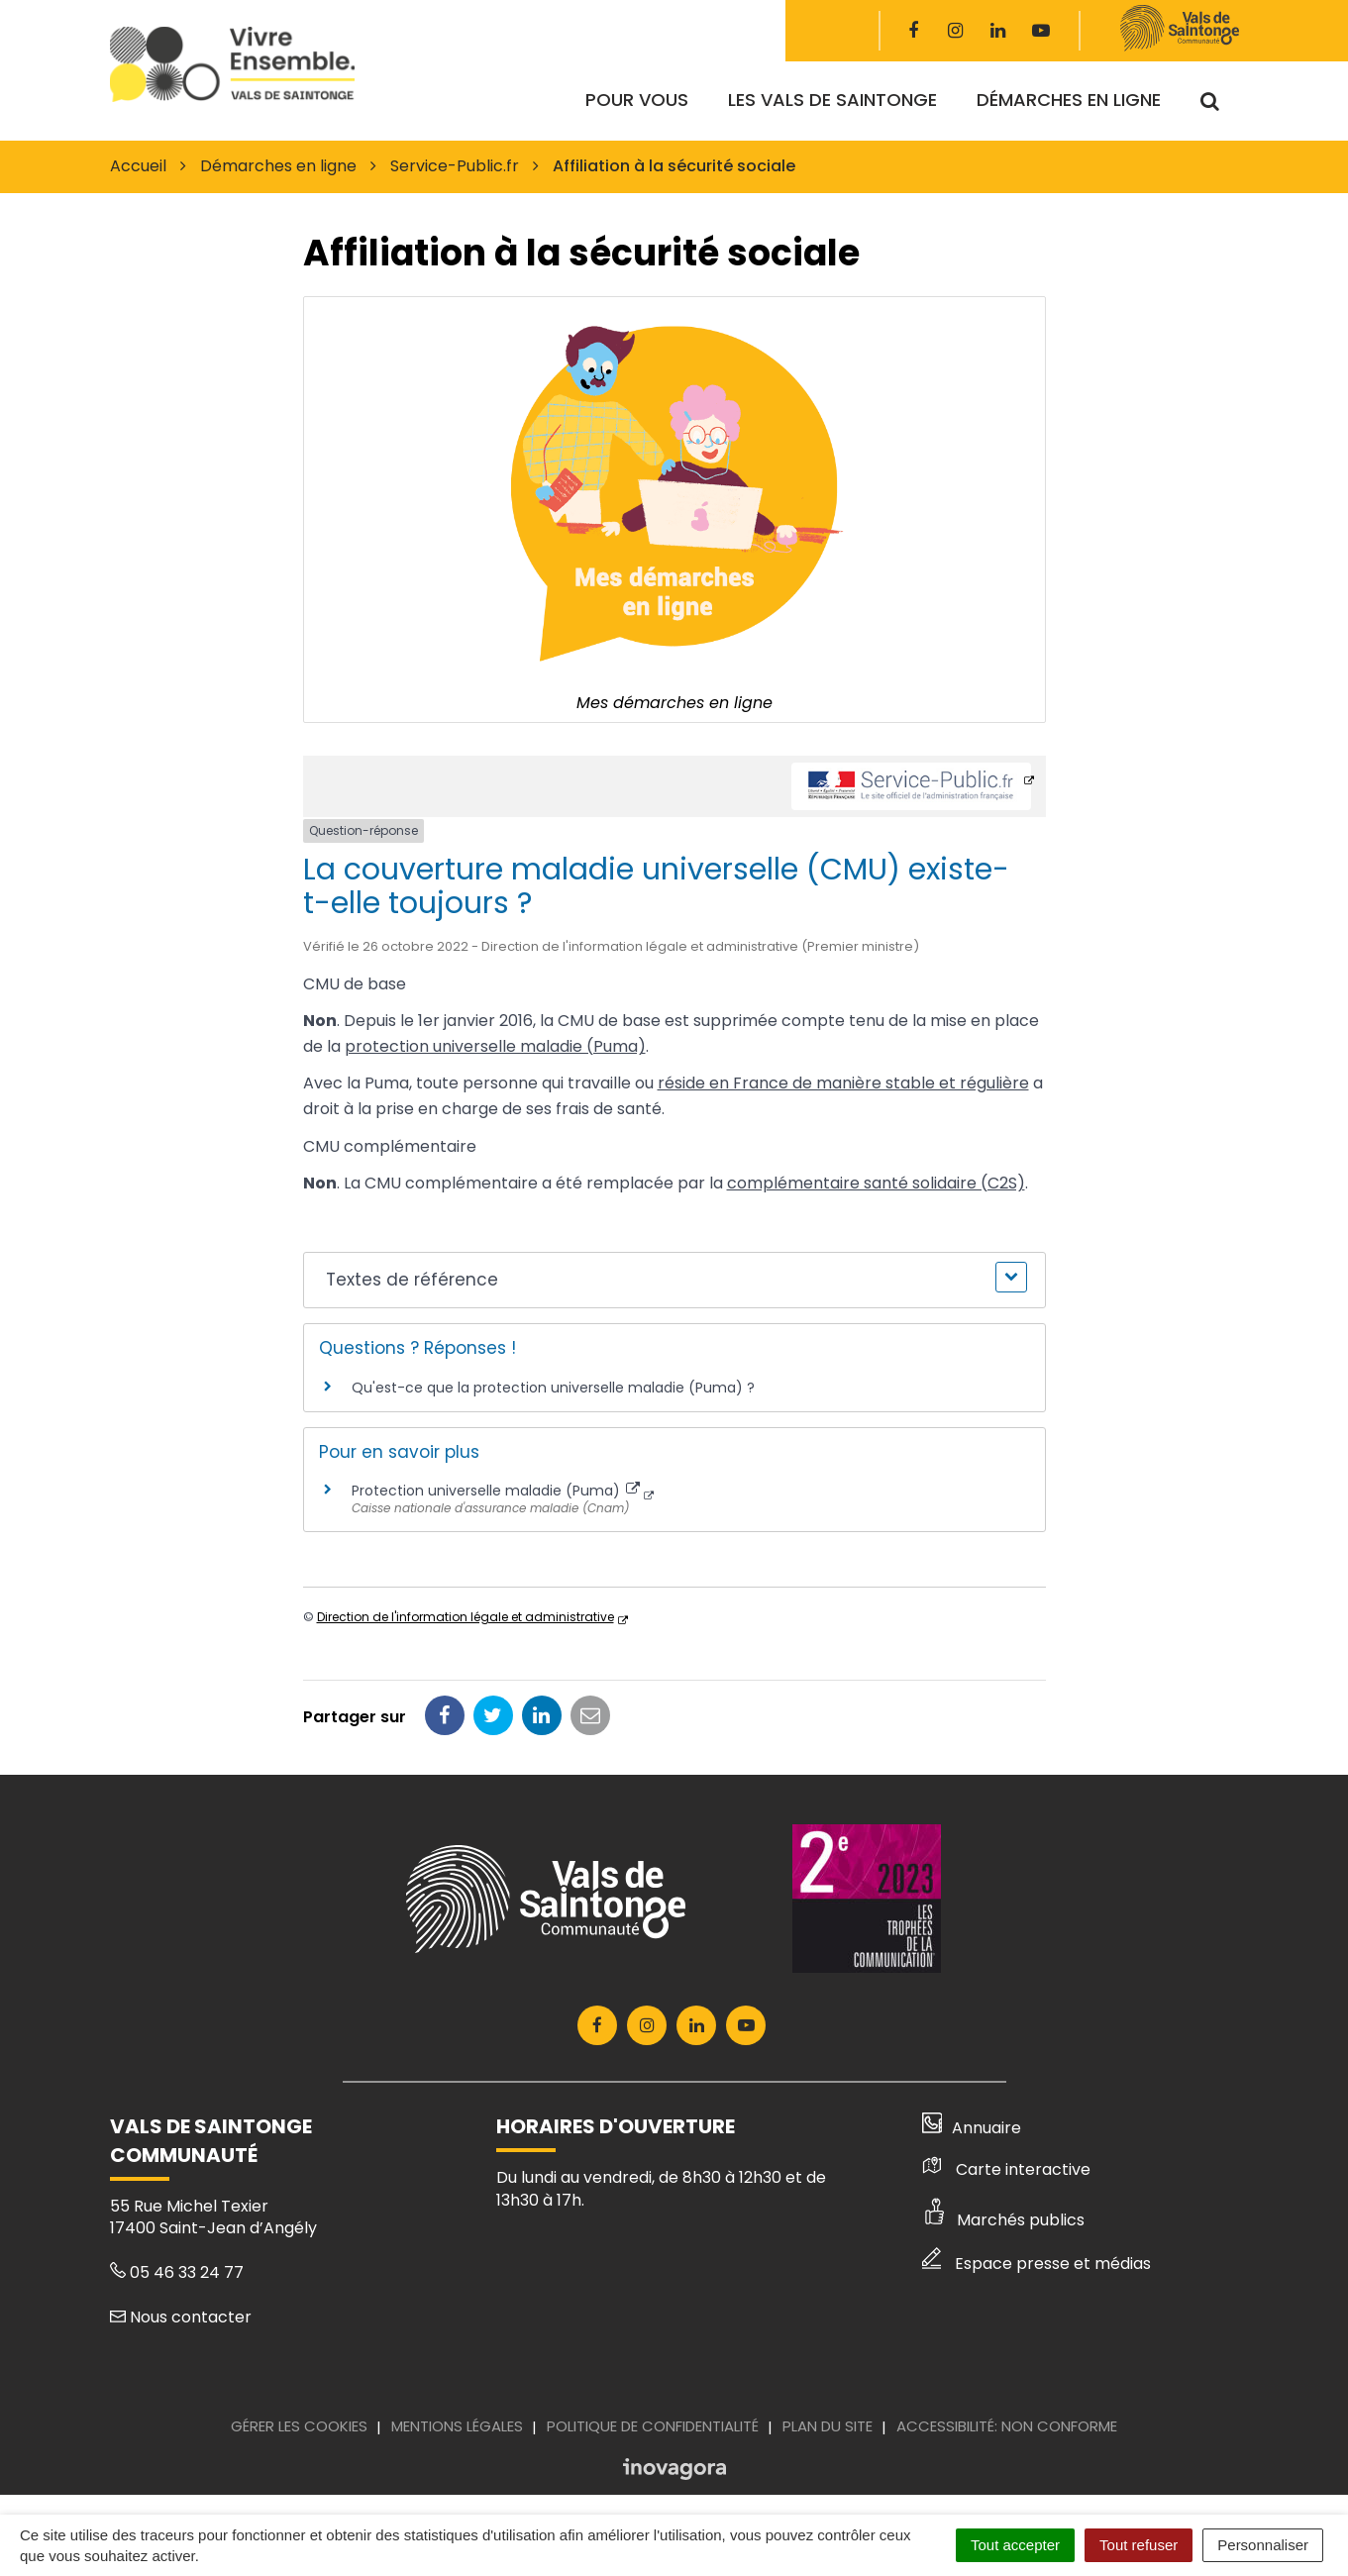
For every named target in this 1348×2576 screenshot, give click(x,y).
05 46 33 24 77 (177, 2272)
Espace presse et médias (1036, 2263)
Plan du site (827, 2426)
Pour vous (636, 99)
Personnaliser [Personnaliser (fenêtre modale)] (1262, 2544)
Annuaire (972, 2127)
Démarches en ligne (1069, 99)
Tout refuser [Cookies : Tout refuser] (1138, 2544)
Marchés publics (1003, 2220)
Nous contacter (181, 2317)
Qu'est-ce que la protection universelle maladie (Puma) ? (553, 1387)
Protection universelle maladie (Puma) (496, 1490)
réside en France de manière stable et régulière (843, 1083)
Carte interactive (1006, 2169)
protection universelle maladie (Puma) (495, 1046)
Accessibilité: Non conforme (1006, 2426)
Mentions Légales (457, 2426)
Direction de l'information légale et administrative (465, 1616)
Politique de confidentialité (653, 2426)
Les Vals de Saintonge (832, 99)
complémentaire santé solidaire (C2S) (876, 1183)
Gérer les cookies (299, 2426)
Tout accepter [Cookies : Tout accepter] (1015, 2544)
